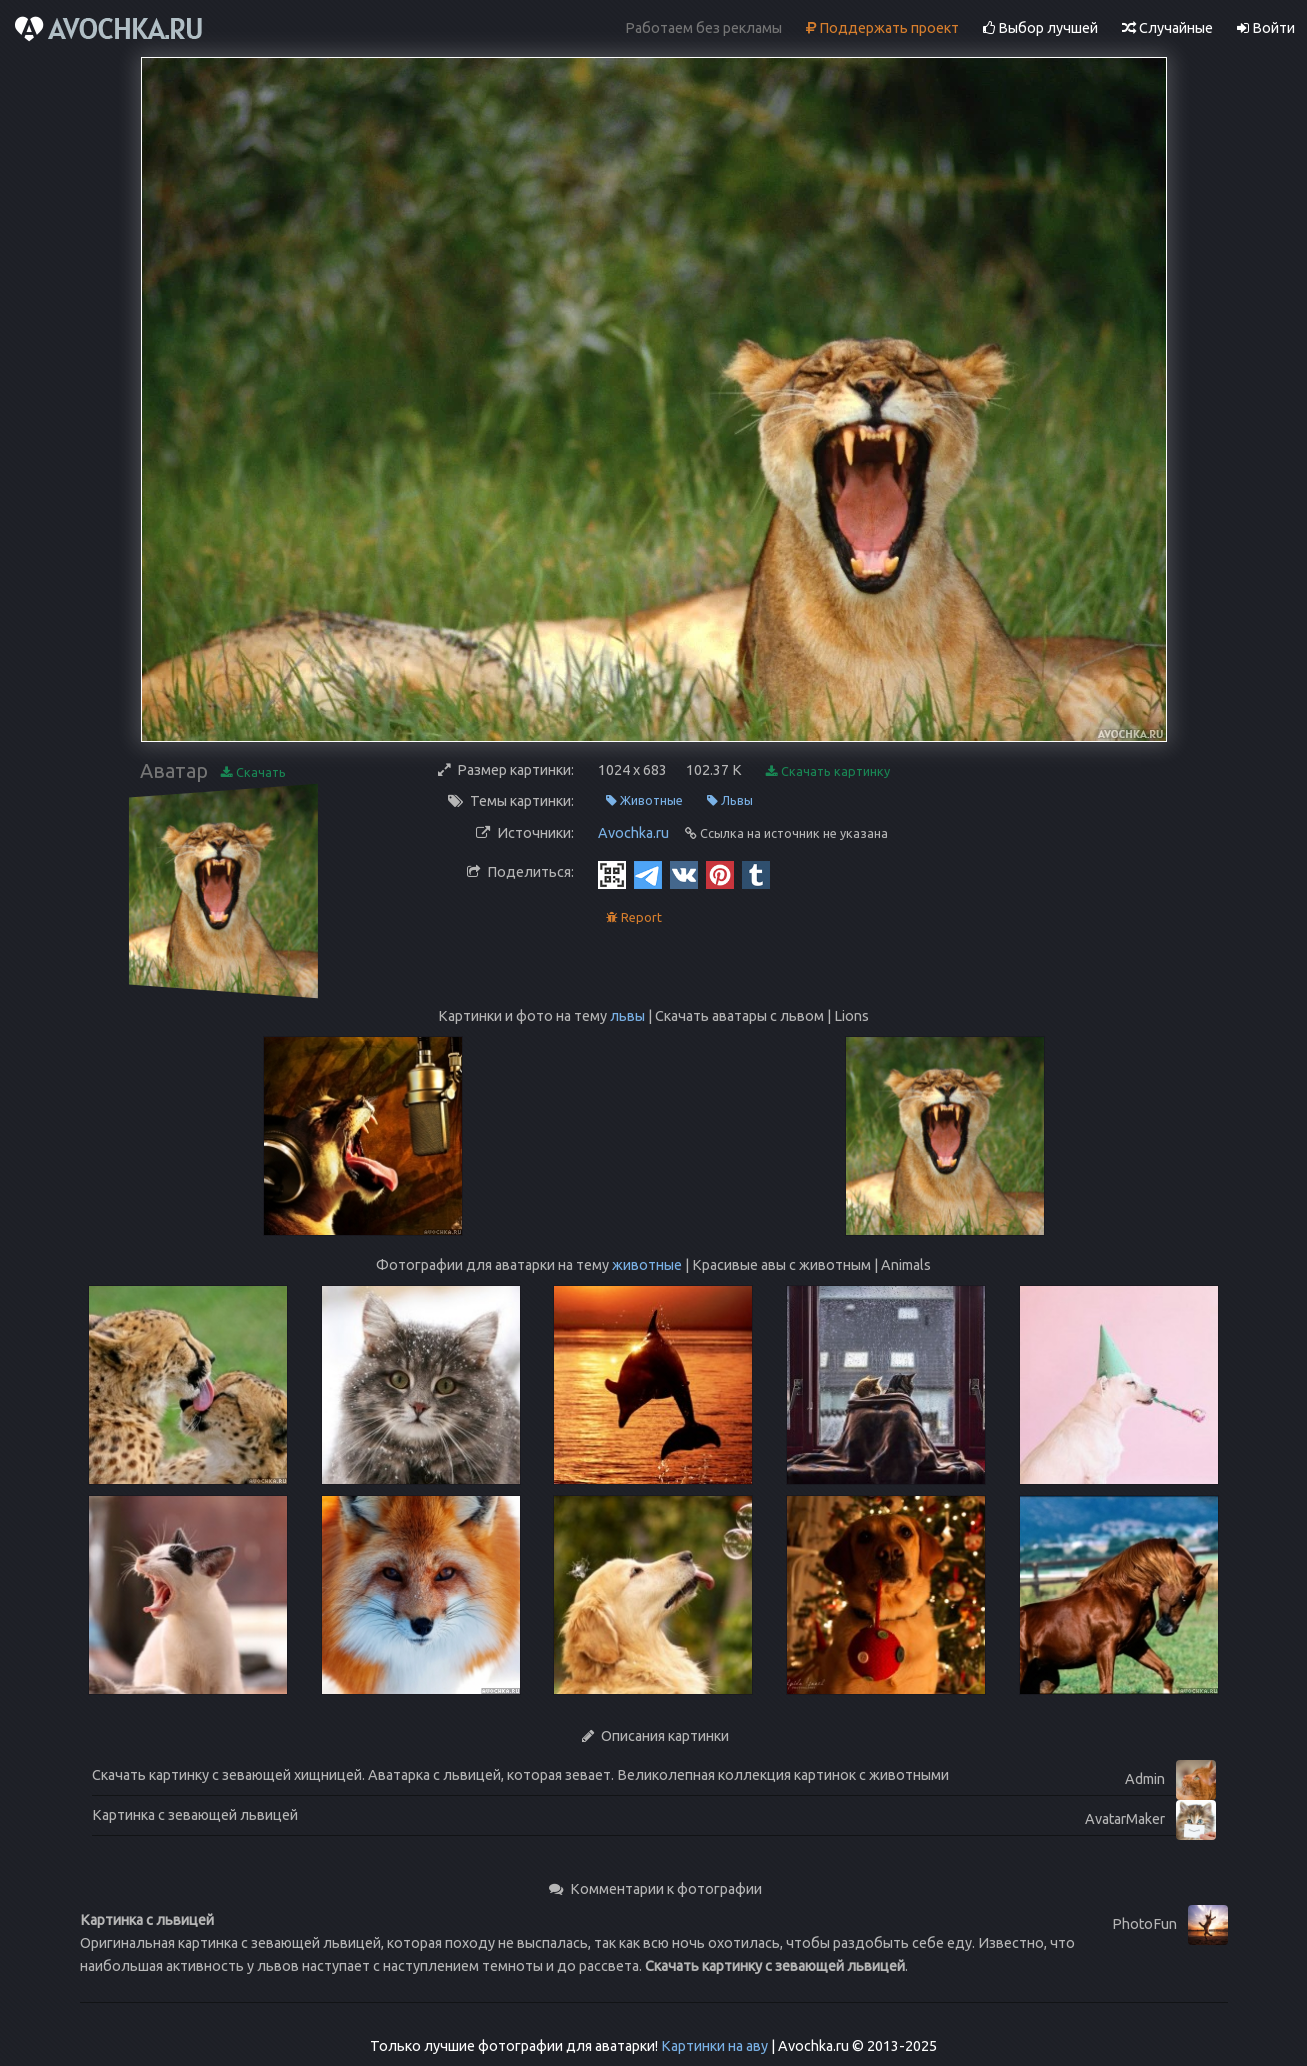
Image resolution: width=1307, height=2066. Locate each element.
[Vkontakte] (684, 874)
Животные (644, 800)
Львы (730, 800)
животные (647, 1265)
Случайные (1167, 28)
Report (634, 917)
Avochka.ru (633, 833)
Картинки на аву (714, 2046)
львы (627, 1016)
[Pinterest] (720, 874)
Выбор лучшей (1040, 28)
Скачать (253, 772)
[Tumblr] (756, 874)
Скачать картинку (828, 771)
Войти (1266, 28)
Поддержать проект (882, 28)
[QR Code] (612, 874)
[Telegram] (648, 874)
